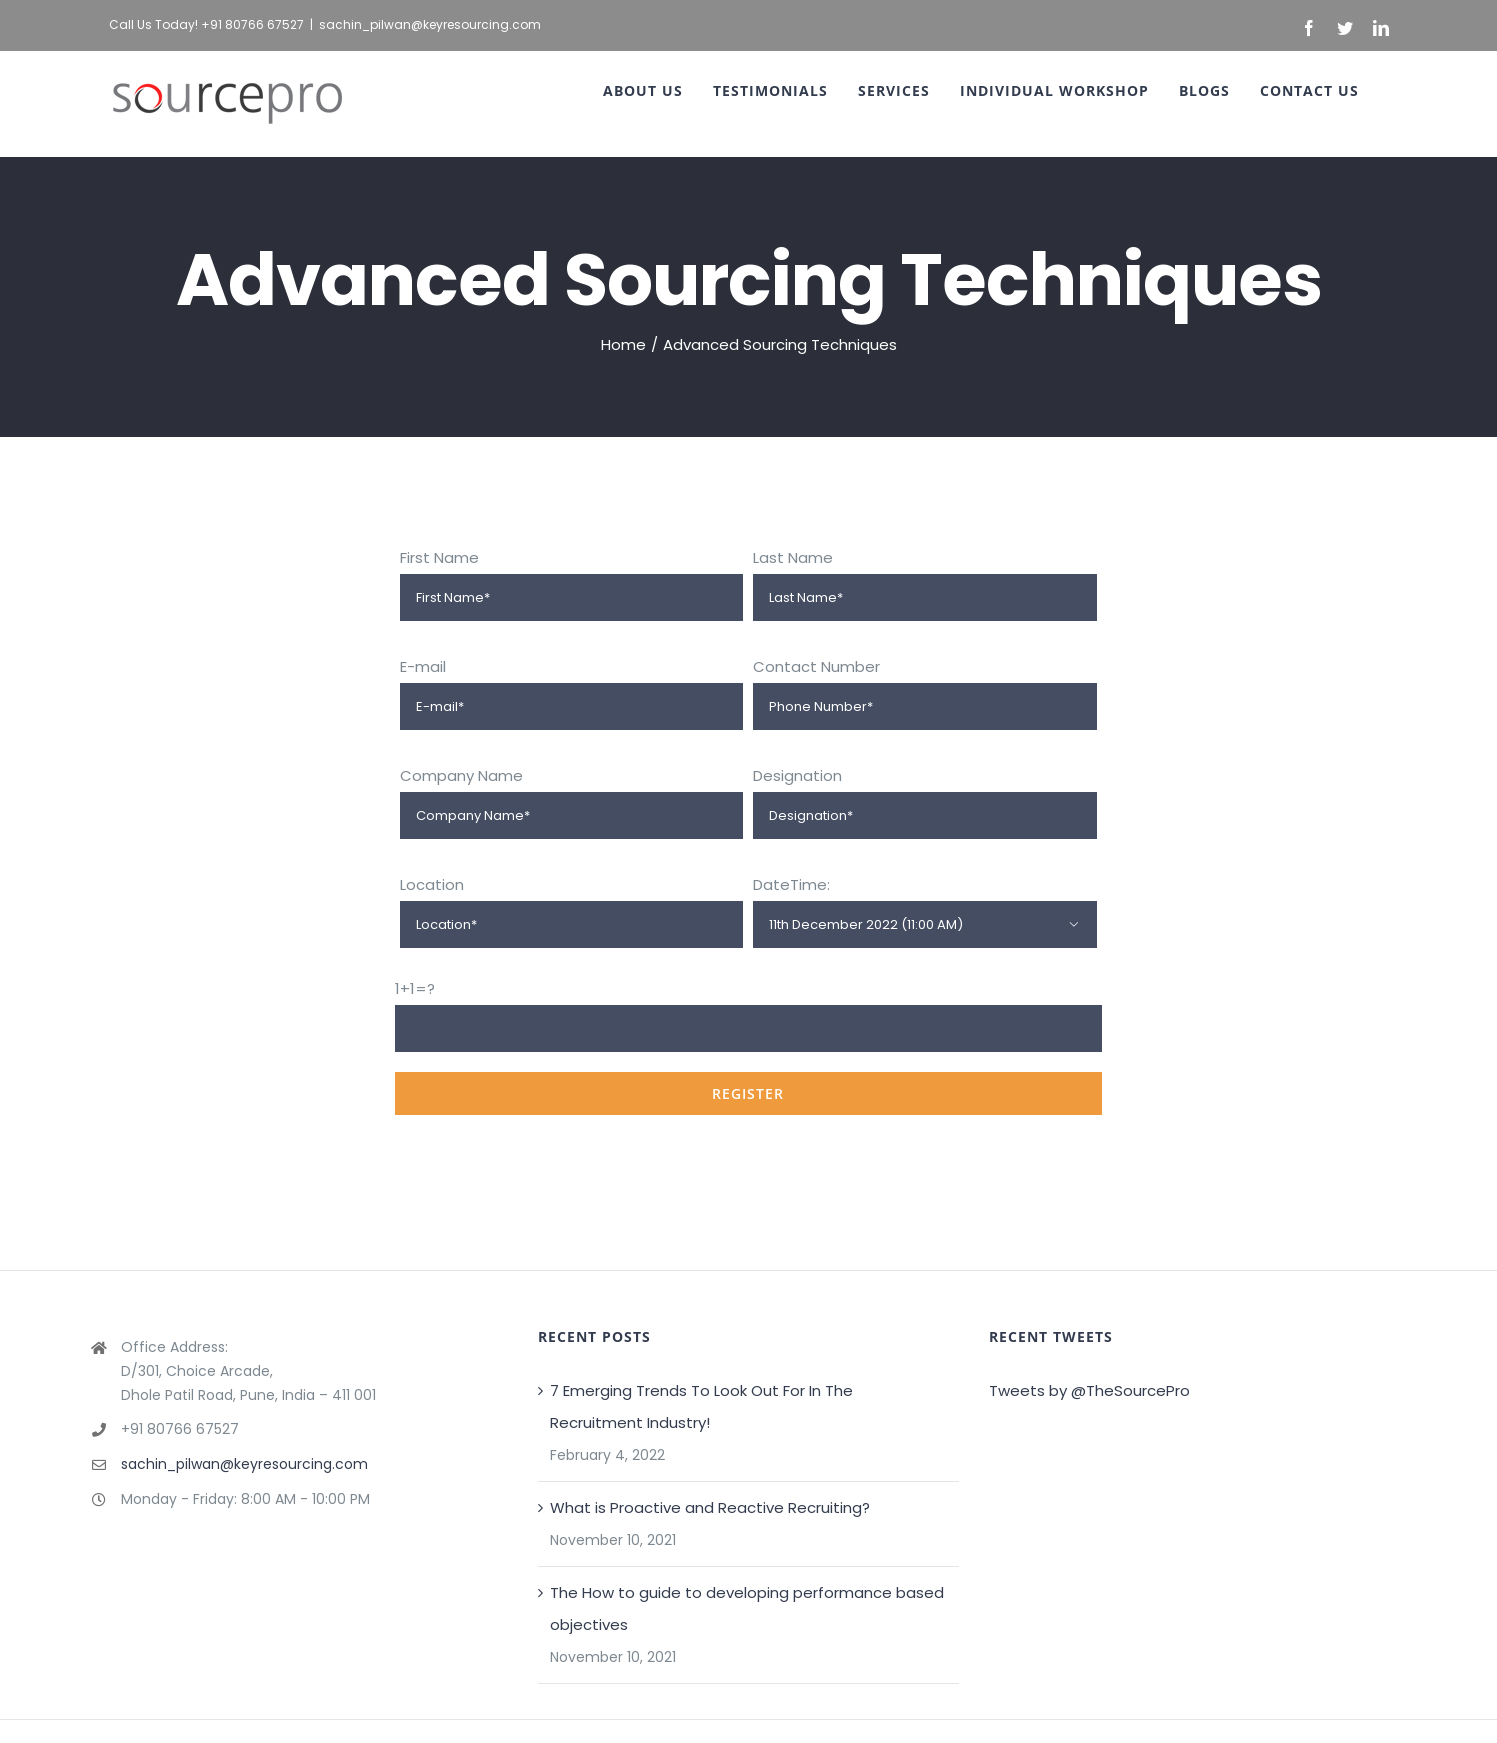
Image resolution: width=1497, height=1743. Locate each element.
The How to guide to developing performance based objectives (747, 1608)
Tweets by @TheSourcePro (1089, 1390)
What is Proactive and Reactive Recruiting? (710, 1507)
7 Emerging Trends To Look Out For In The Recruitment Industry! (701, 1406)
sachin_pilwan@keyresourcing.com (430, 24)
